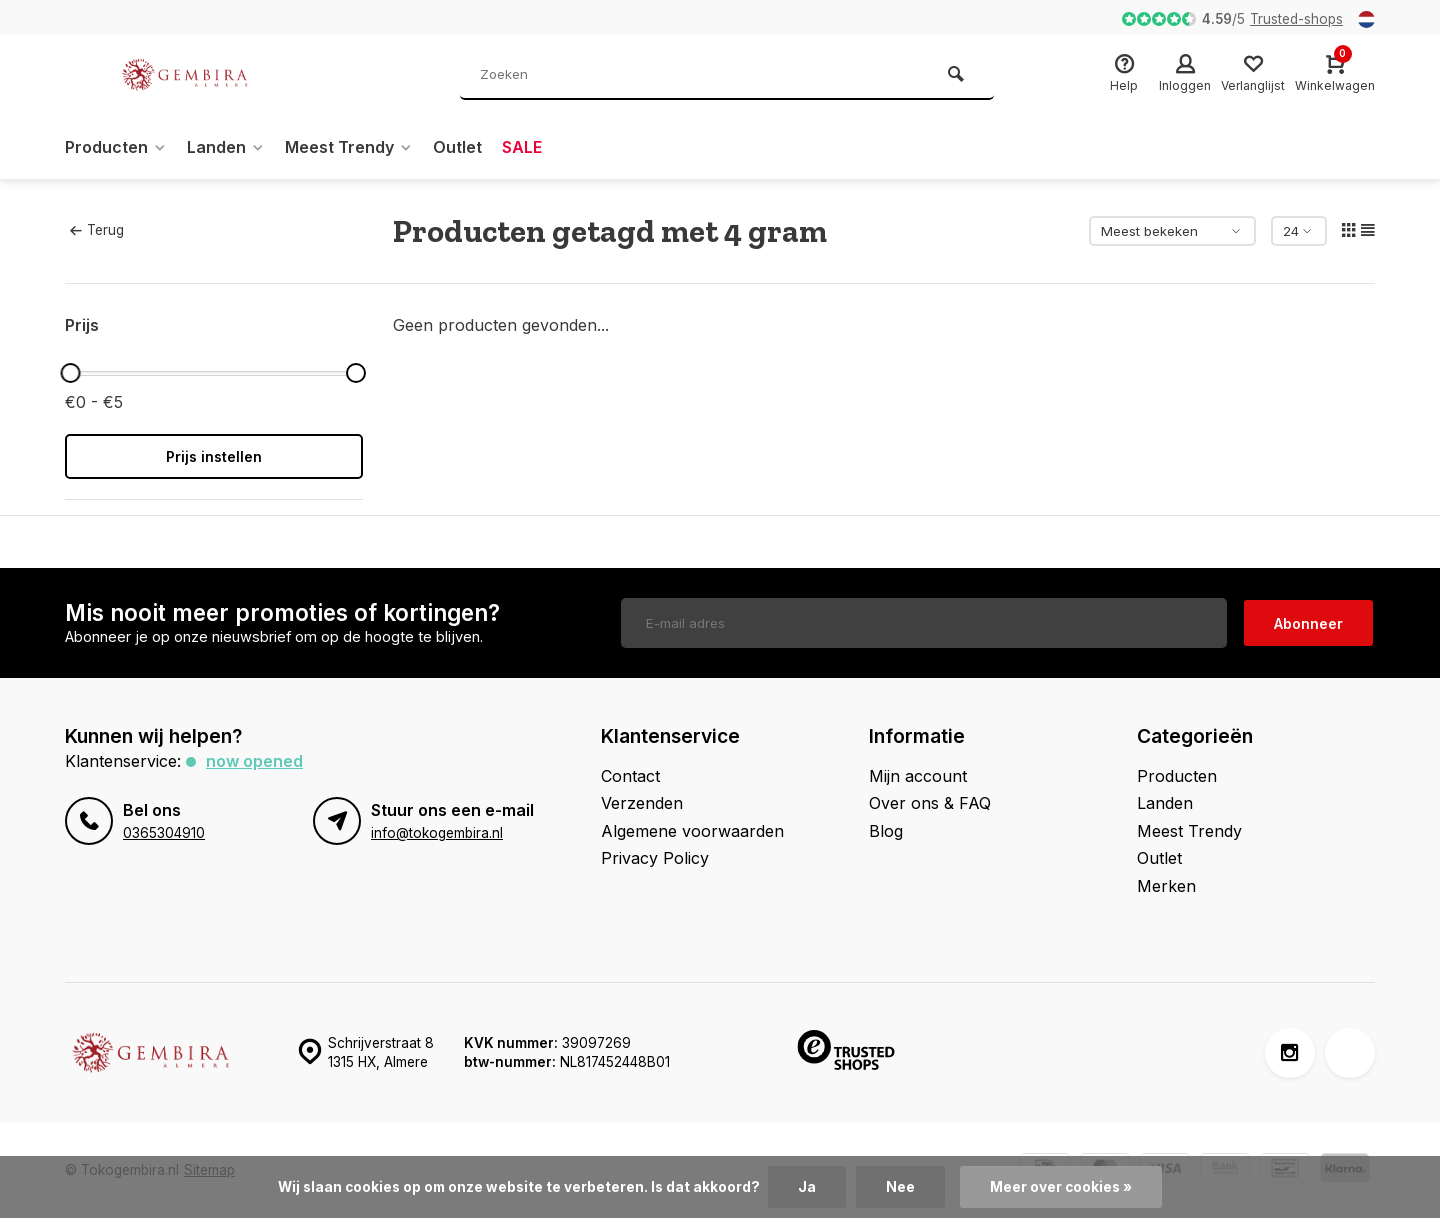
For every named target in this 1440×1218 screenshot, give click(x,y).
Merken (1166, 886)
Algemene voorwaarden (692, 831)
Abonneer (1308, 623)
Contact (630, 776)
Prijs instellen (214, 456)
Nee (900, 1187)
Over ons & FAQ (930, 803)
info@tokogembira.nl (437, 833)
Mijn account (918, 776)
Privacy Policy (655, 858)
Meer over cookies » (1061, 1187)
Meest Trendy (349, 147)
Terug (97, 230)
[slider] (70, 373)
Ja (807, 1187)
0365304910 (164, 833)
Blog (886, 831)
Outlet (457, 147)
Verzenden (642, 803)
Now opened (254, 761)
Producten (116, 147)
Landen (226, 147)
